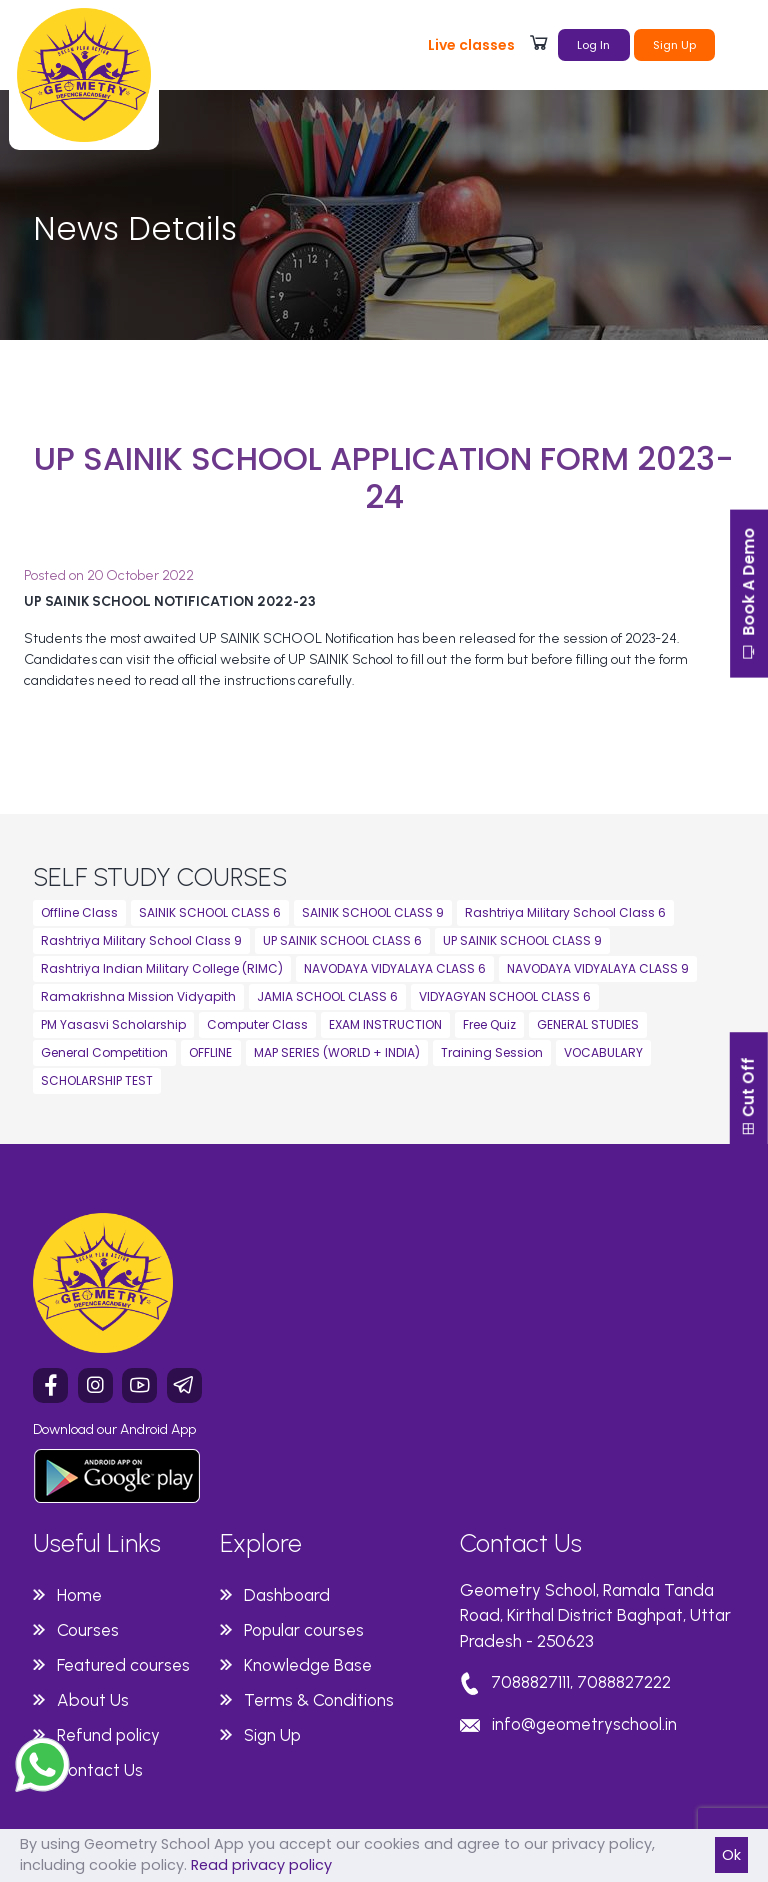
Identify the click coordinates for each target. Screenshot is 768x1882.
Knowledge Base (308, 1665)
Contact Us (100, 1770)
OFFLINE (210, 1052)
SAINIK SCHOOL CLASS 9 (373, 912)
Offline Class (79, 912)
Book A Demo (747, 598)
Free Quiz (489, 1024)
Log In (593, 45)
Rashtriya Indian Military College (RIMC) (162, 968)
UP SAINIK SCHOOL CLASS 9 (522, 940)
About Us (93, 1700)
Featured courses (123, 1665)
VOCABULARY (603, 1052)
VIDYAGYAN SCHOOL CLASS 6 (505, 996)
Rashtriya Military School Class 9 (141, 940)
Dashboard (287, 1595)
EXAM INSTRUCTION (385, 1024)
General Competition (104, 1052)
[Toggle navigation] (739, 43)
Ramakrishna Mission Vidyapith (138, 996)
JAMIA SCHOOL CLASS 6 (327, 996)
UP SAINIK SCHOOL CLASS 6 (342, 940)
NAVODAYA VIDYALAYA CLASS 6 (395, 968)
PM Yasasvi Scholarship (113, 1024)
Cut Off (747, 1140)
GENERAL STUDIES (588, 1024)
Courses (88, 1630)
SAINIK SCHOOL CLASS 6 (210, 912)
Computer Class (257, 1024)
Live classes (471, 45)
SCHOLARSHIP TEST (97, 1080)
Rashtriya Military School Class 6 (565, 912)
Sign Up (674, 45)
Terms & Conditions (319, 1700)
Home (79, 1595)
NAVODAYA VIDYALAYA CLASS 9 (598, 968)
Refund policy (108, 1735)
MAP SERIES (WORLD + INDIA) (337, 1052)
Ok (731, 1855)
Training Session (492, 1052)
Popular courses (304, 1630)
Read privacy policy (261, 1865)
